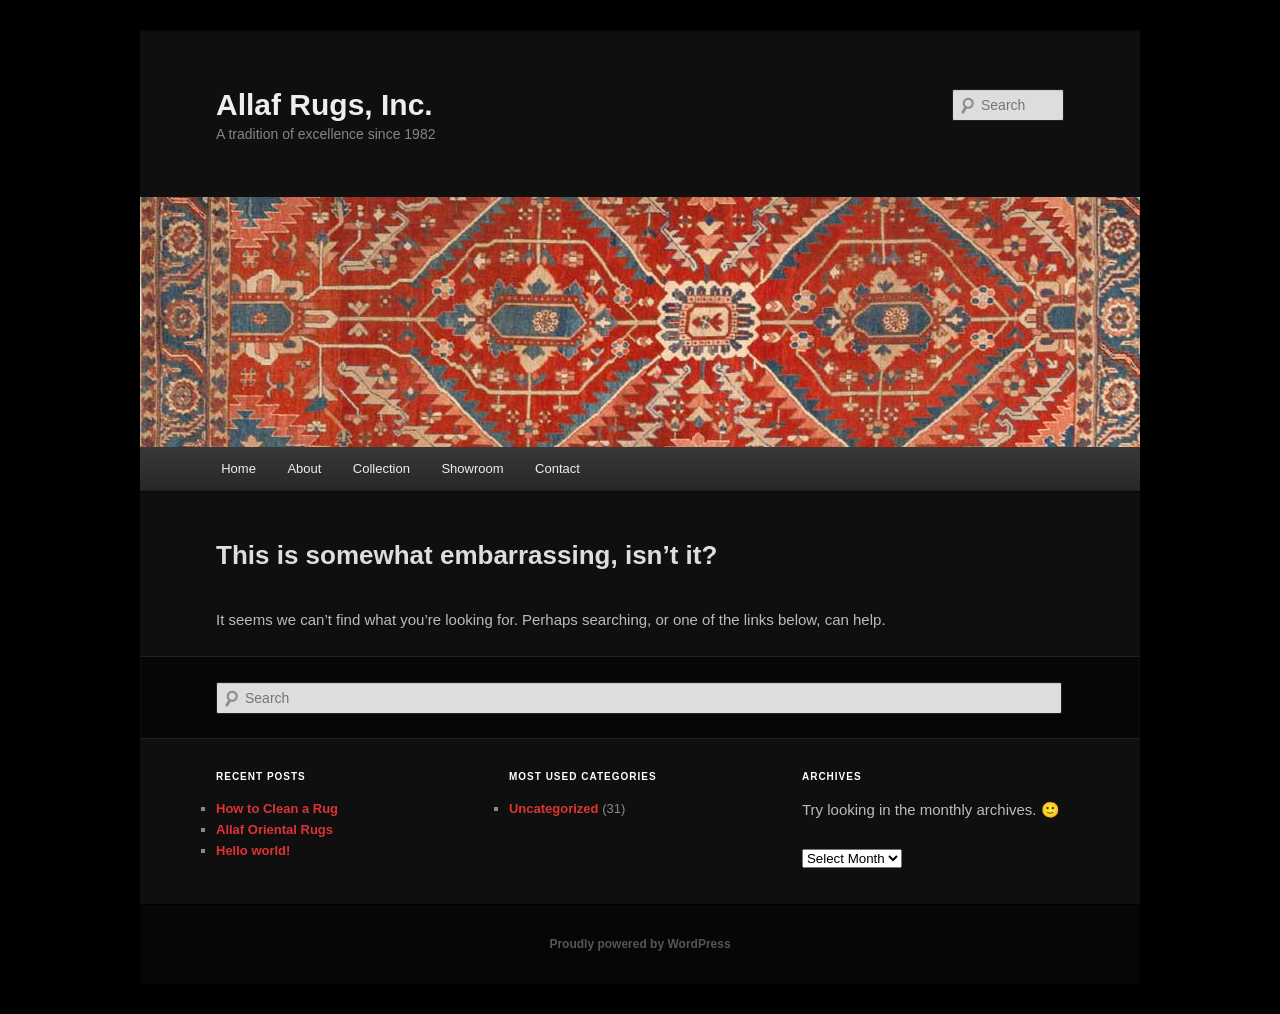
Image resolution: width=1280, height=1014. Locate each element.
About (304, 468)
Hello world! (253, 850)
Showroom (472, 468)
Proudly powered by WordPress (639, 944)
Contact (557, 468)
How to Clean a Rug (277, 808)
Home (238, 468)
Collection (381, 468)
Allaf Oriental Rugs (274, 829)
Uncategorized (554, 808)
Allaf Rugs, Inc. (324, 104)
